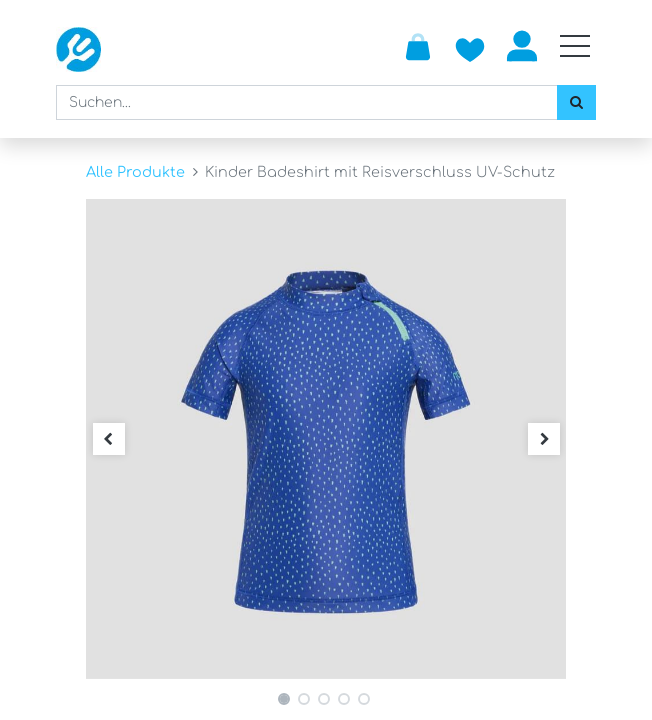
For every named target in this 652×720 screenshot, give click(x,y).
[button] (108, 439)
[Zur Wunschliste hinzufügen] (470, 46)
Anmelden (522, 46)
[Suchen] (576, 102)
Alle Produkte (135, 172)
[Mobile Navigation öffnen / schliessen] (575, 46)
